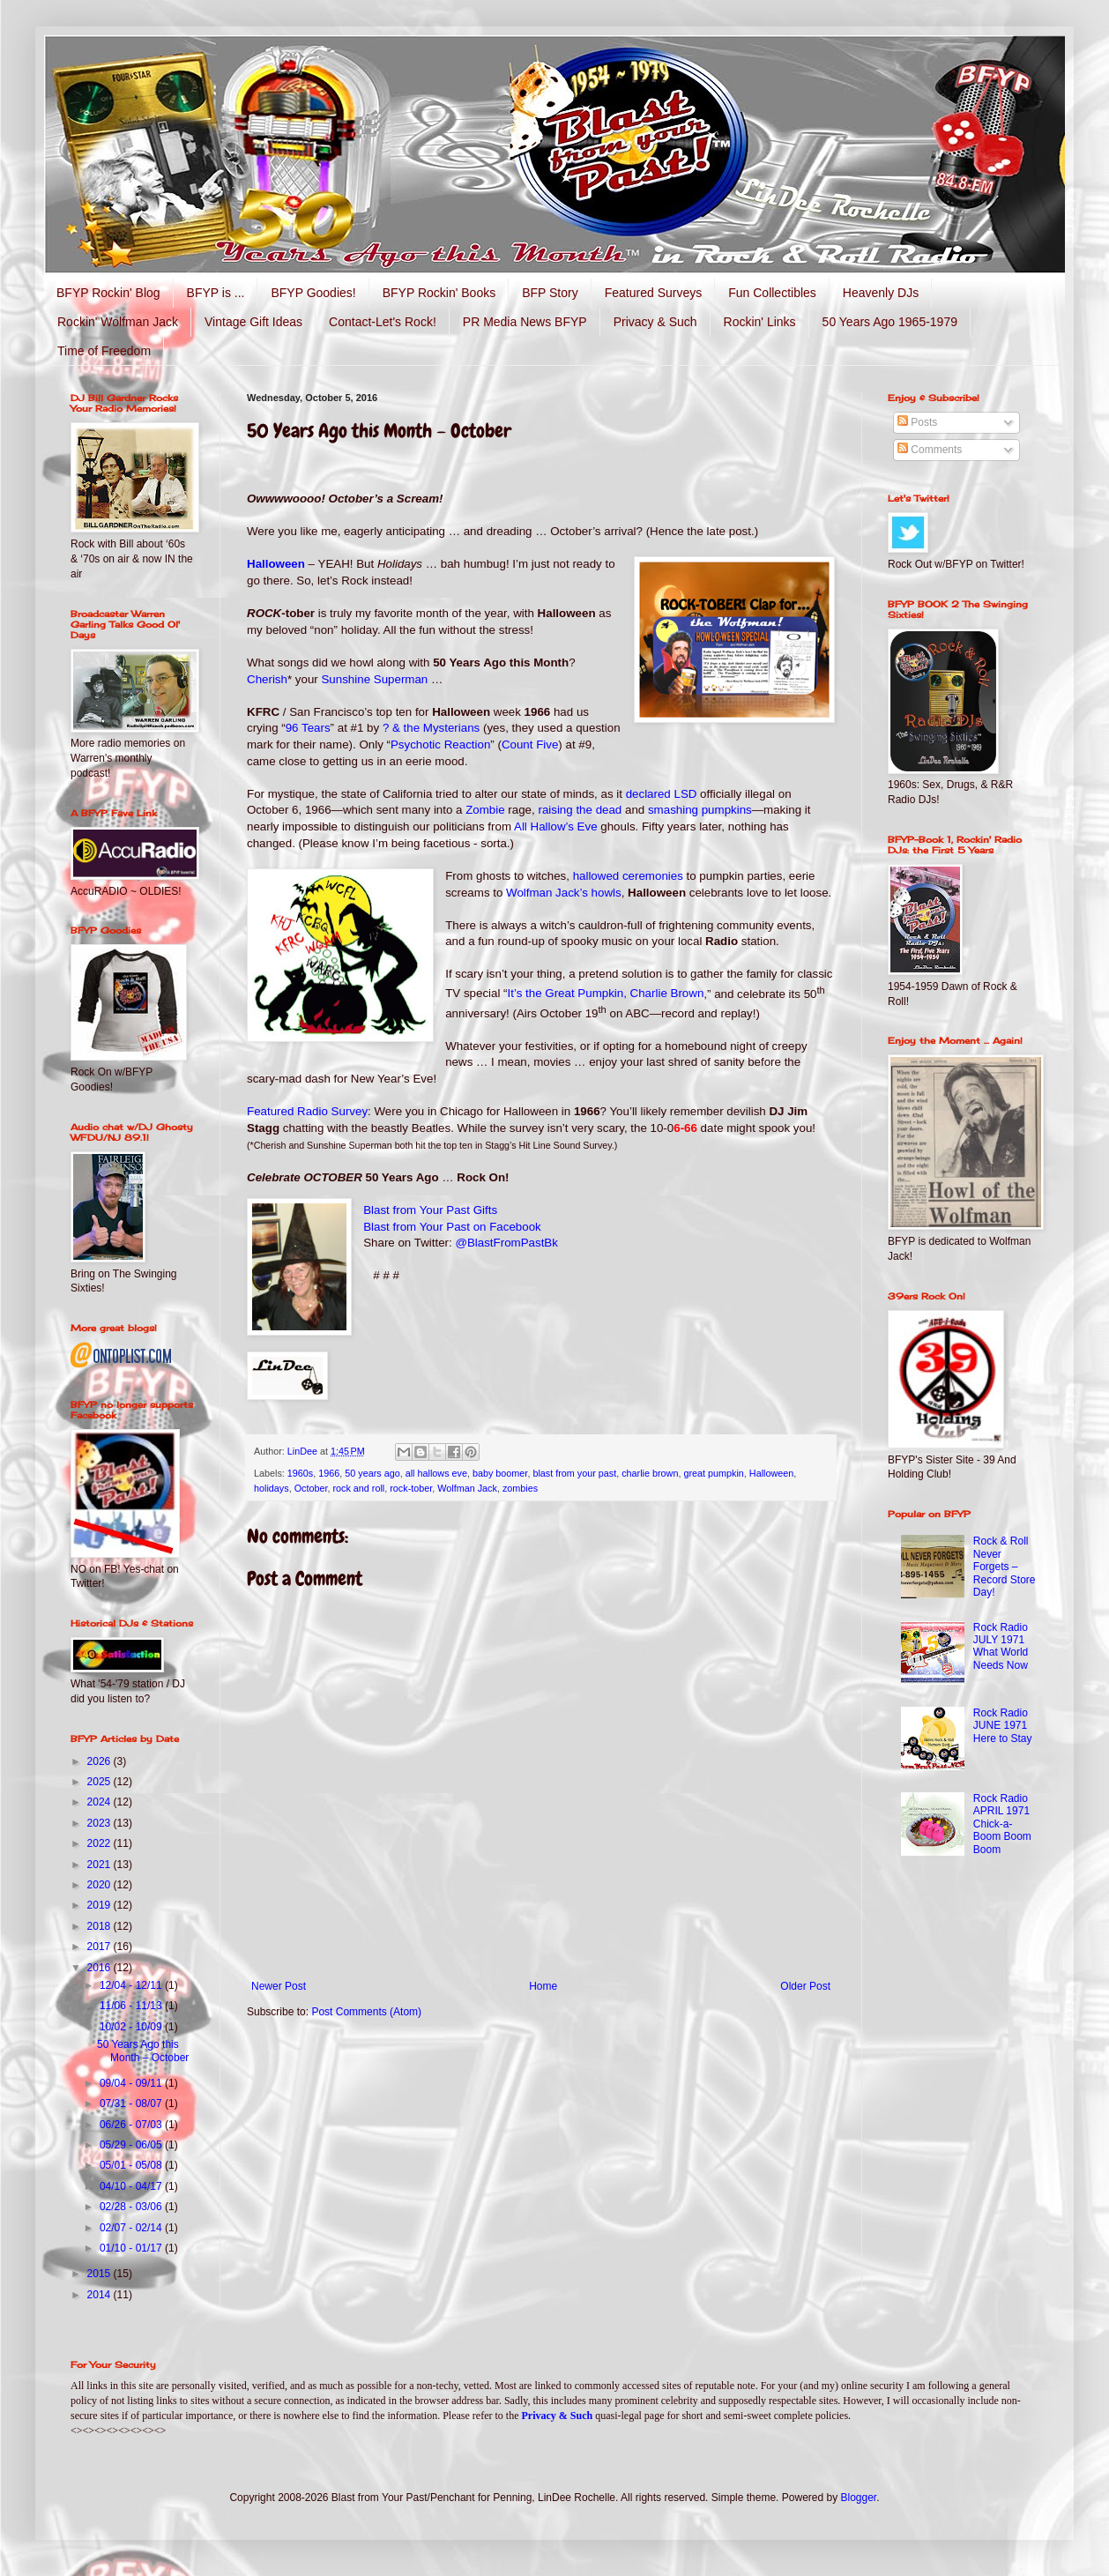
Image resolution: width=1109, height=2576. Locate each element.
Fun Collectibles (772, 293)
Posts (917, 422)
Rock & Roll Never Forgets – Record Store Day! (1004, 1566)
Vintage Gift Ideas (253, 322)
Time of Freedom (104, 351)
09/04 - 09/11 (132, 2083)
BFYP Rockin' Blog (108, 293)
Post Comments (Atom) (366, 2012)
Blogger (859, 2497)
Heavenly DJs (881, 293)
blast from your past (574, 1473)
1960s (300, 1473)
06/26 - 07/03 (132, 2124)
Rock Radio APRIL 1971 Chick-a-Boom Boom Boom (1002, 1824)
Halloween (771, 1473)
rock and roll (358, 1488)
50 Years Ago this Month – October (143, 2050)
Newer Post (278, 1986)
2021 (100, 1864)
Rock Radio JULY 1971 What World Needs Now (1000, 1646)
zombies (520, 1488)
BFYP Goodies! (313, 293)
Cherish (267, 679)
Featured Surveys (654, 293)
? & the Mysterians (431, 727)
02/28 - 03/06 (132, 2206)
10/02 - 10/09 (132, 2027)
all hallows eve (436, 1473)
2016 (100, 1968)
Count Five (530, 744)
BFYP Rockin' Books (439, 293)
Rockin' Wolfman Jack (117, 322)
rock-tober (411, 1488)
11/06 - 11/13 (132, 2005)
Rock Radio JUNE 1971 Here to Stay (1002, 1726)
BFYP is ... (216, 293)
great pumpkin (713, 1473)
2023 (100, 1823)
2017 (100, 1946)
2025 (100, 1782)
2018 (100, 1926)
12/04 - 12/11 (132, 1985)
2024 (100, 1802)
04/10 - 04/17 (132, 2186)
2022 (100, 1843)
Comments (929, 449)
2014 (100, 2295)
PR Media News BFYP (525, 322)
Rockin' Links (760, 322)
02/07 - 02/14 (132, 2228)
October (311, 1488)
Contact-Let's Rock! (382, 322)
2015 (100, 2273)
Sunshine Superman (374, 679)
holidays (271, 1488)
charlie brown (649, 1473)
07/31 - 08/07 (132, 2103)
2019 (100, 1905)
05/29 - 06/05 (132, 2145)
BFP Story (550, 293)
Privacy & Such (655, 322)
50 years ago (372, 1473)
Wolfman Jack (467, 1488)
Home (543, 1986)
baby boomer (500, 1473)
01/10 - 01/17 (132, 2248)
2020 (100, 1885)
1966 (328, 1473)
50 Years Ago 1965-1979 (889, 322)
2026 (100, 1761)
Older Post (805, 1986)
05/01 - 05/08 (132, 2165)
